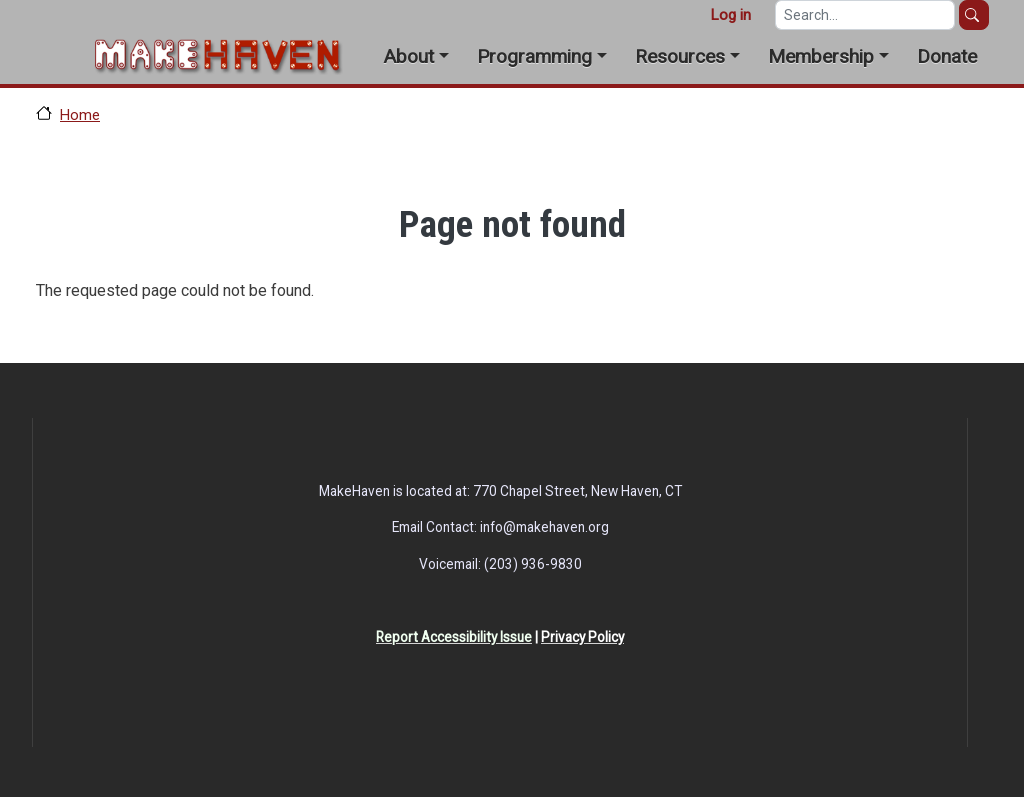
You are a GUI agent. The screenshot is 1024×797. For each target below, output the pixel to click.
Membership (821, 56)
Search (974, 15)
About (408, 56)
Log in (730, 15)
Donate (947, 56)
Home (80, 115)
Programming (534, 56)
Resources (680, 56)
